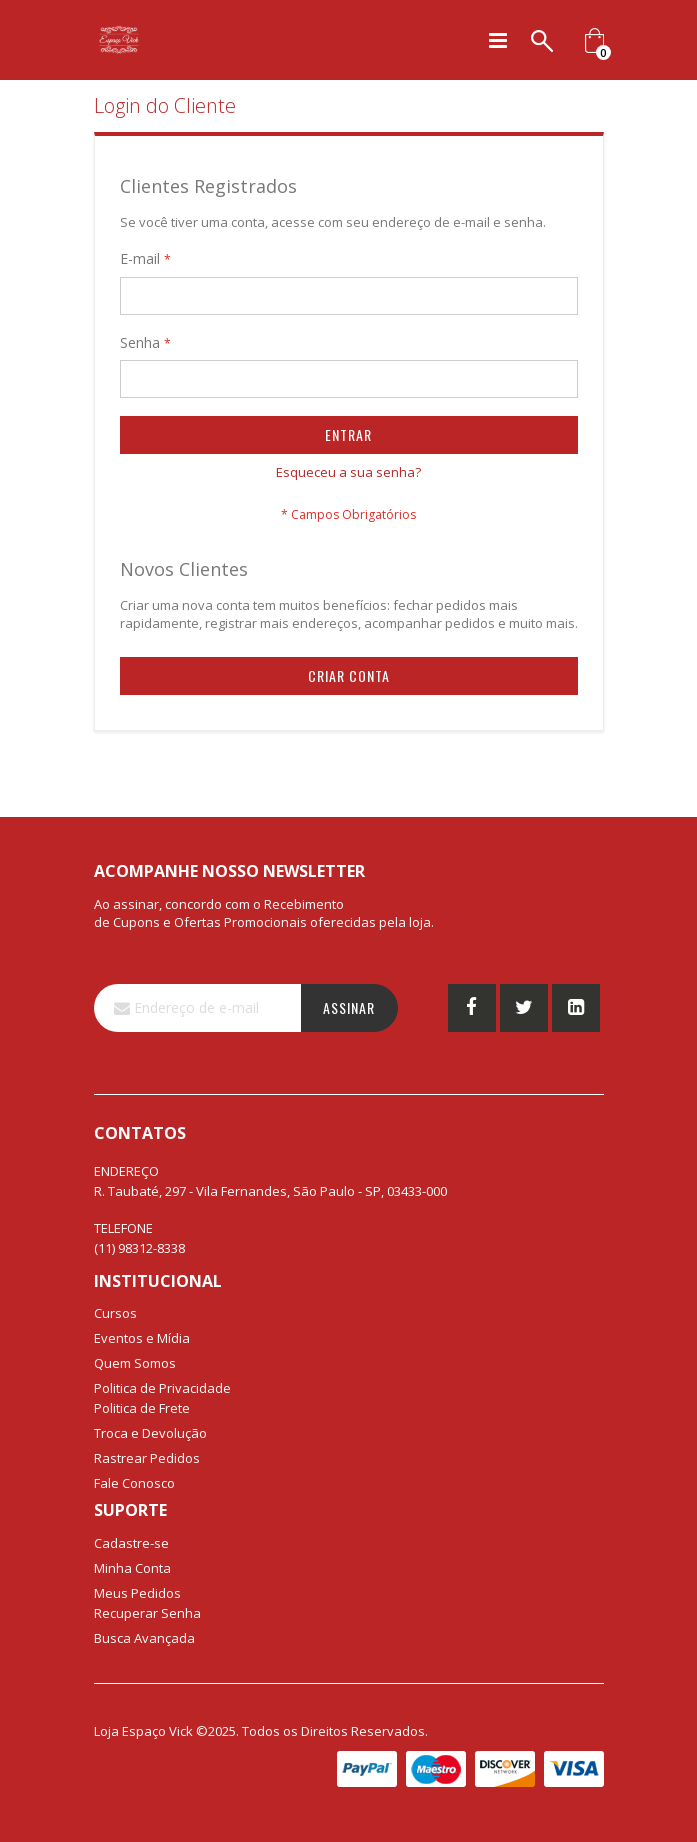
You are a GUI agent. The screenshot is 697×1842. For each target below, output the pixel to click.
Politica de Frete (142, 1408)
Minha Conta (132, 1568)
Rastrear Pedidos (147, 1458)
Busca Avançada (144, 1638)
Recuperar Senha (147, 1613)
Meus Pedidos (137, 1593)
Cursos (115, 1313)
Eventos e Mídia (142, 1338)
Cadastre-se (131, 1543)
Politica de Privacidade (162, 1388)
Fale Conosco (134, 1483)
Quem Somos (135, 1363)
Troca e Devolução (150, 1433)
